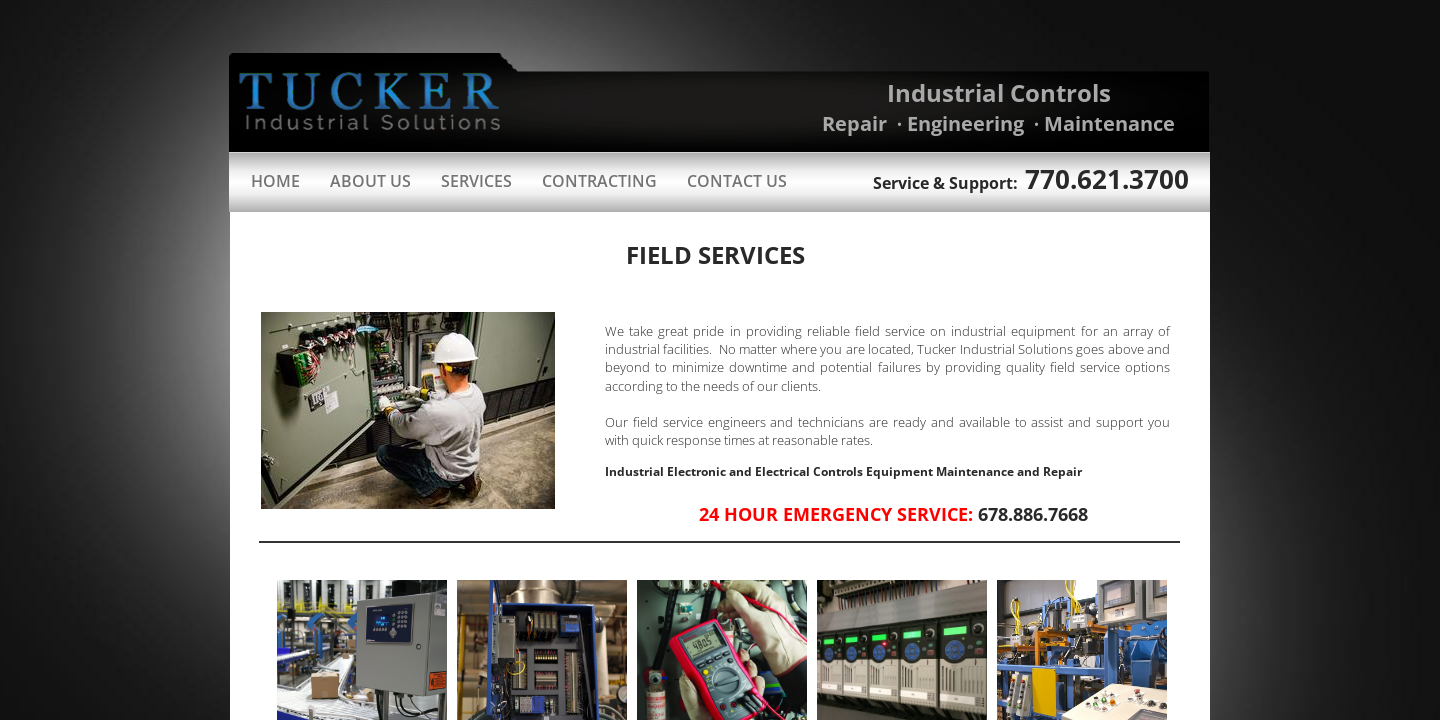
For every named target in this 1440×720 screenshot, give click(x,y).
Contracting (599, 181)
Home (275, 181)
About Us (370, 181)
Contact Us (737, 181)
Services (476, 181)
